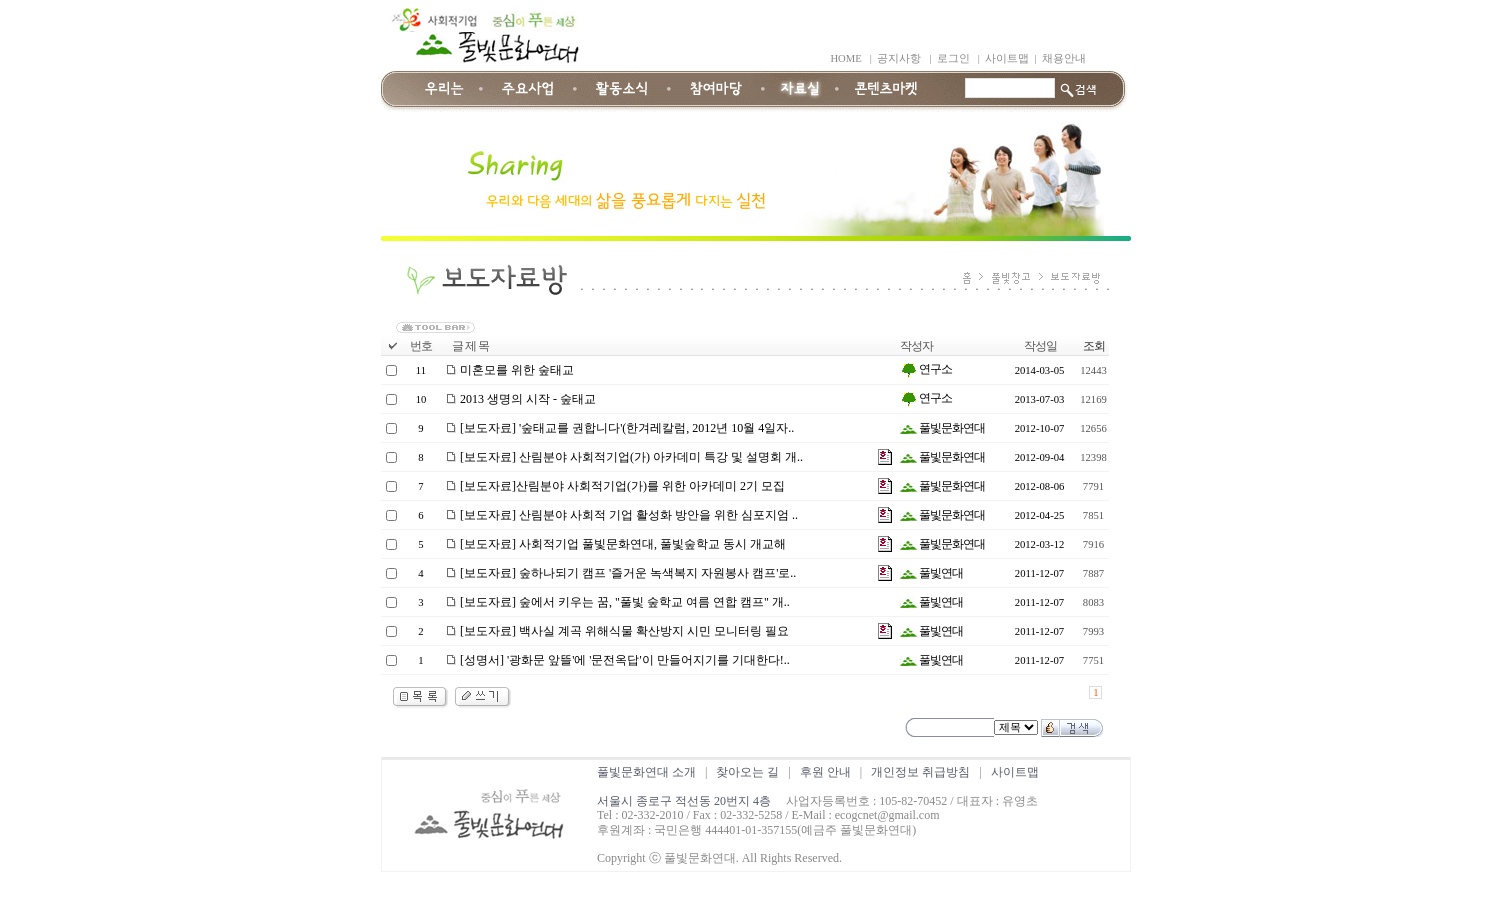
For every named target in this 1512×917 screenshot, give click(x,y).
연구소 (926, 369)
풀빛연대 (931, 573)
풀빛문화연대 (942, 428)
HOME (845, 58)
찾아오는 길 (747, 772)
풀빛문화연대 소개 (646, 772)
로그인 (953, 58)
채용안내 (1064, 58)
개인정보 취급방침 (920, 772)
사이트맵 (1007, 58)
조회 (1094, 346)
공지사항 (899, 58)
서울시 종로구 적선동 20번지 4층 (684, 801)
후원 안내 (825, 772)
